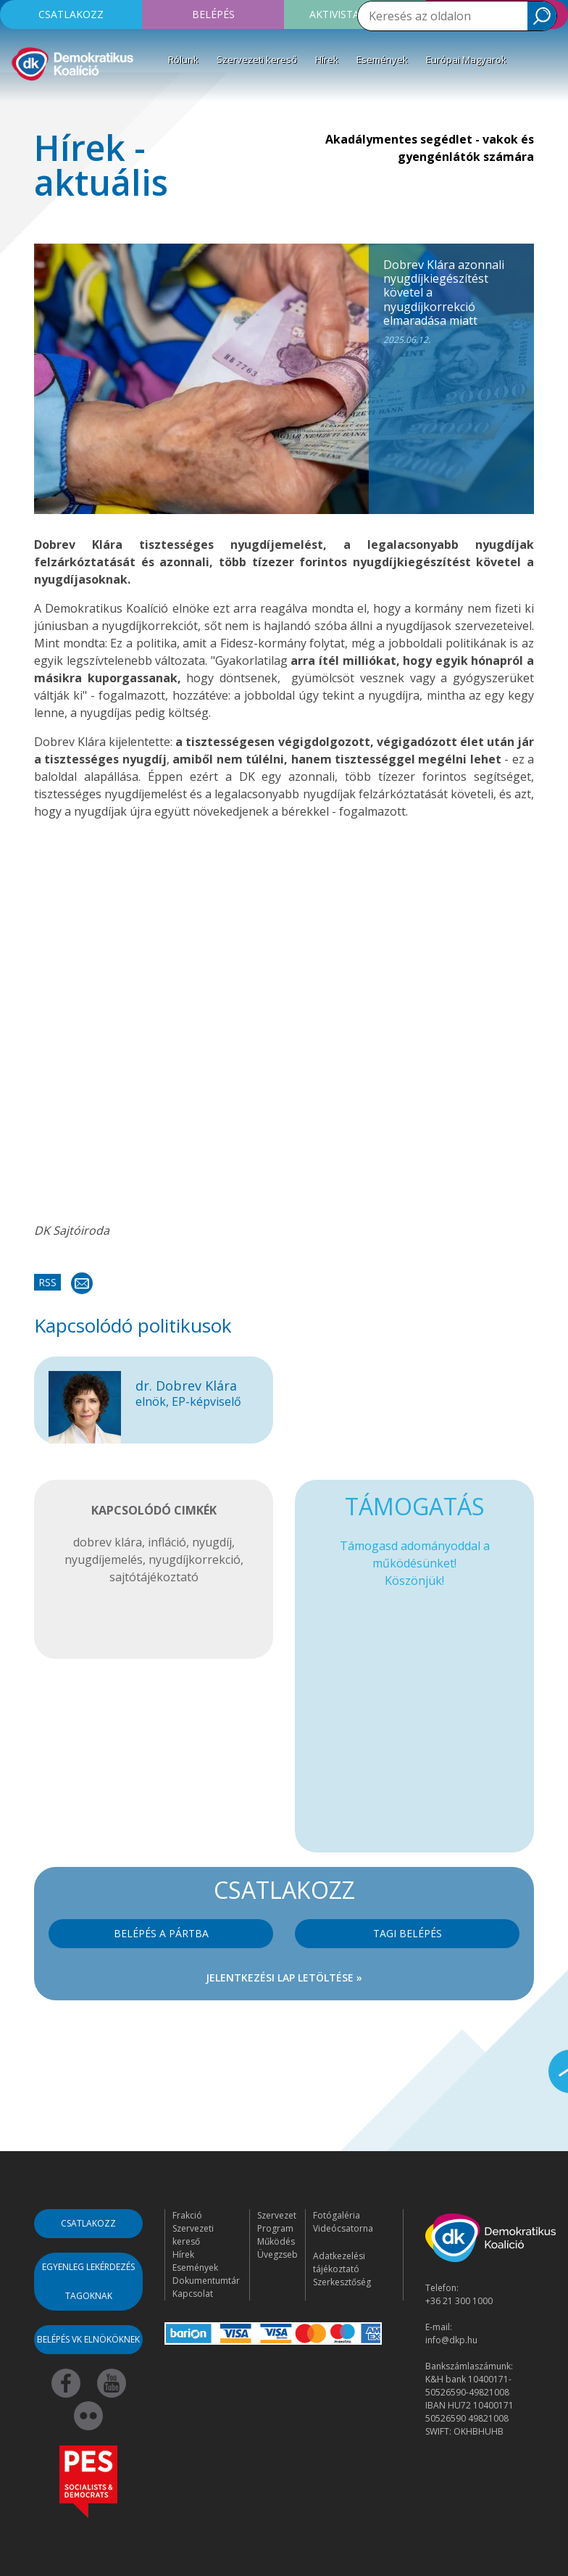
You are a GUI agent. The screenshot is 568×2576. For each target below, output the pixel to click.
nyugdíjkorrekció (195, 1559)
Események (382, 59)
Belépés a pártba (161, 1933)
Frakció (187, 2215)
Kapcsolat (192, 2293)
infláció (167, 1542)
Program (275, 2228)
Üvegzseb (277, 2254)
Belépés (213, 14)
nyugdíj (212, 1542)
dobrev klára (107, 1542)
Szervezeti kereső (257, 59)
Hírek (326, 59)
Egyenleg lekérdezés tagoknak (88, 2281)
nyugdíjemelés (103, 1559)
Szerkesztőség (342, 2282)
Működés (276, 2241)
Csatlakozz (71, 14)
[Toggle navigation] (20, 104)
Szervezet (276, 2215)
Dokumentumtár (206, 2280)
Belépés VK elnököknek (88, 2339)
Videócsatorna (343, 2228)
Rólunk (183, 59)
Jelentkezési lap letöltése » (284, 1977)
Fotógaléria (336, 2215)
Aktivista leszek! (355, 14)
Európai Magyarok (466, 59)
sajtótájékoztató (154, 1577)
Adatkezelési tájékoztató (339, 2262)
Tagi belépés (407, 1933)
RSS (47, 1282)
